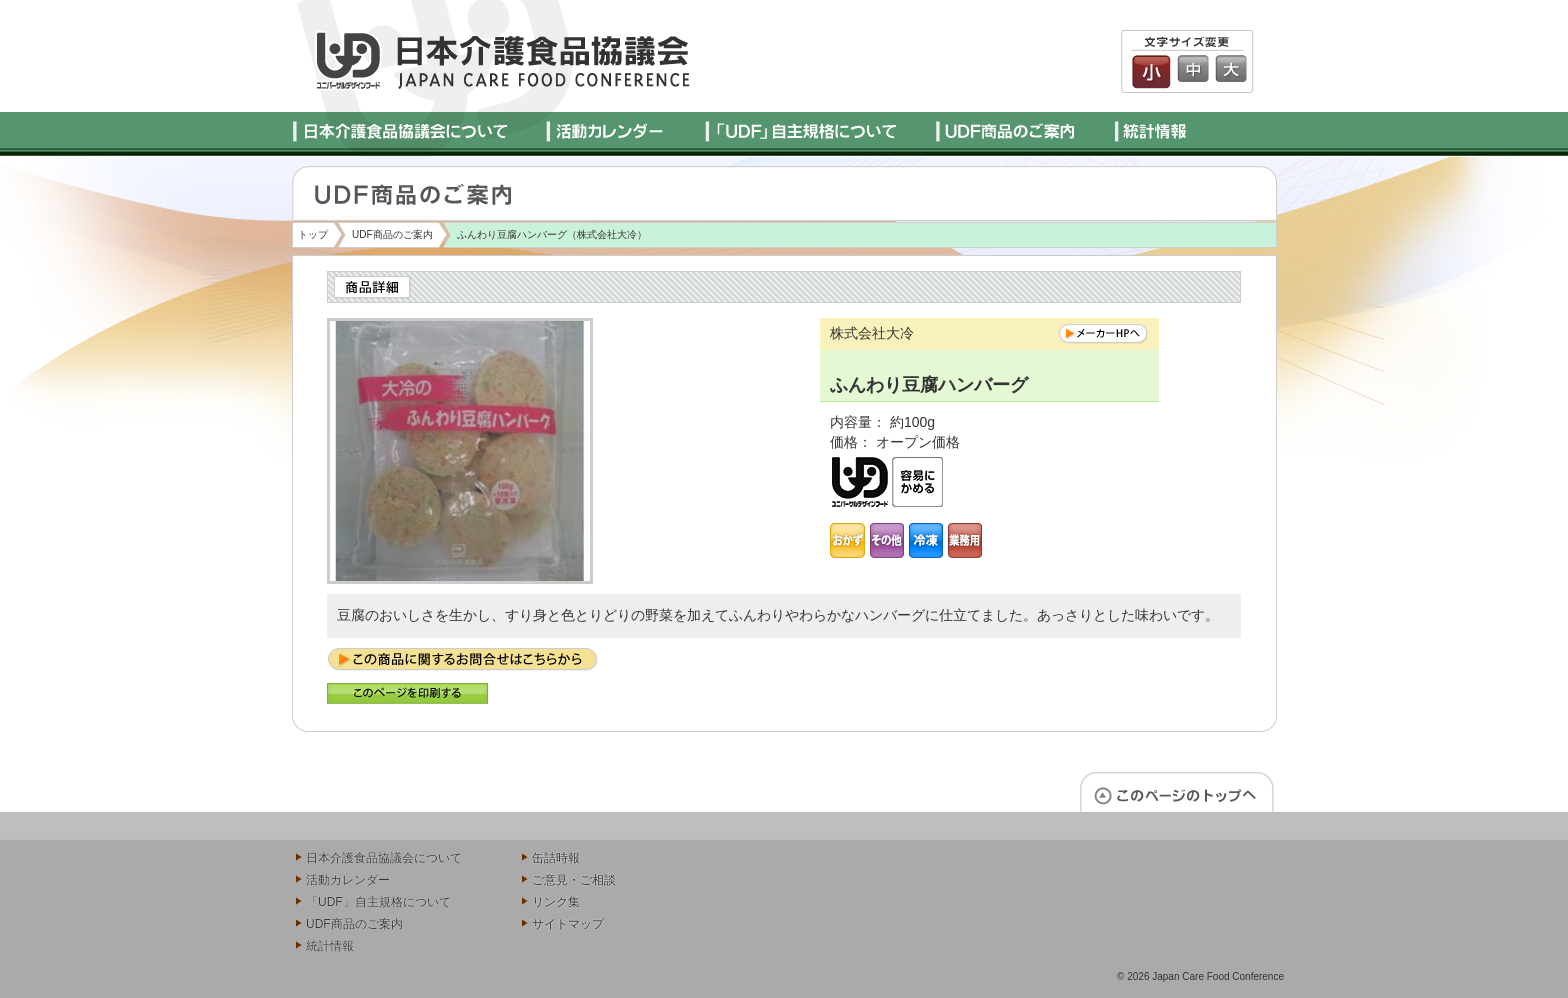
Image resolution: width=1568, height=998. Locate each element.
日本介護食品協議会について (384, 858)
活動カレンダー (348, 880)
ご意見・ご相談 (574, 880)
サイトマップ (568, 924)
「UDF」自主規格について (378, 902)
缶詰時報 (556, 858)
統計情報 (330, 946)
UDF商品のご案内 (392, 234)
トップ (313, 234)
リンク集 (556, 902)
